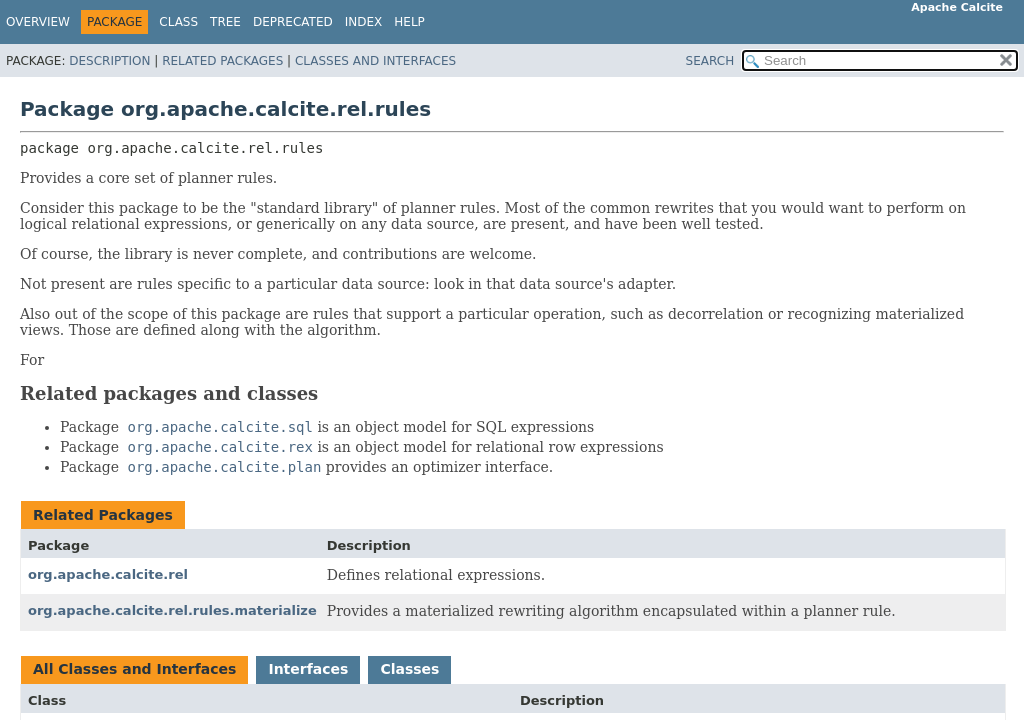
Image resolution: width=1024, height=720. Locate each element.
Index (364, 22)
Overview (38, 22)
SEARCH (710, 61)
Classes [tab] (409, 669)
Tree (225, 22)
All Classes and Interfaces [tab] (134, 669)
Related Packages (222, 61)
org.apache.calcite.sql (220, 427)
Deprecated (293, 22)
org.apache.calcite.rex (220, 447)
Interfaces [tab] (308, 669)
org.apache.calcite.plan (225, 467)
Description (109, 61)
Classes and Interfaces (375, 61)
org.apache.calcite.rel (108, 574)
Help (409, 22)
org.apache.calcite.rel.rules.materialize (172, 610)
